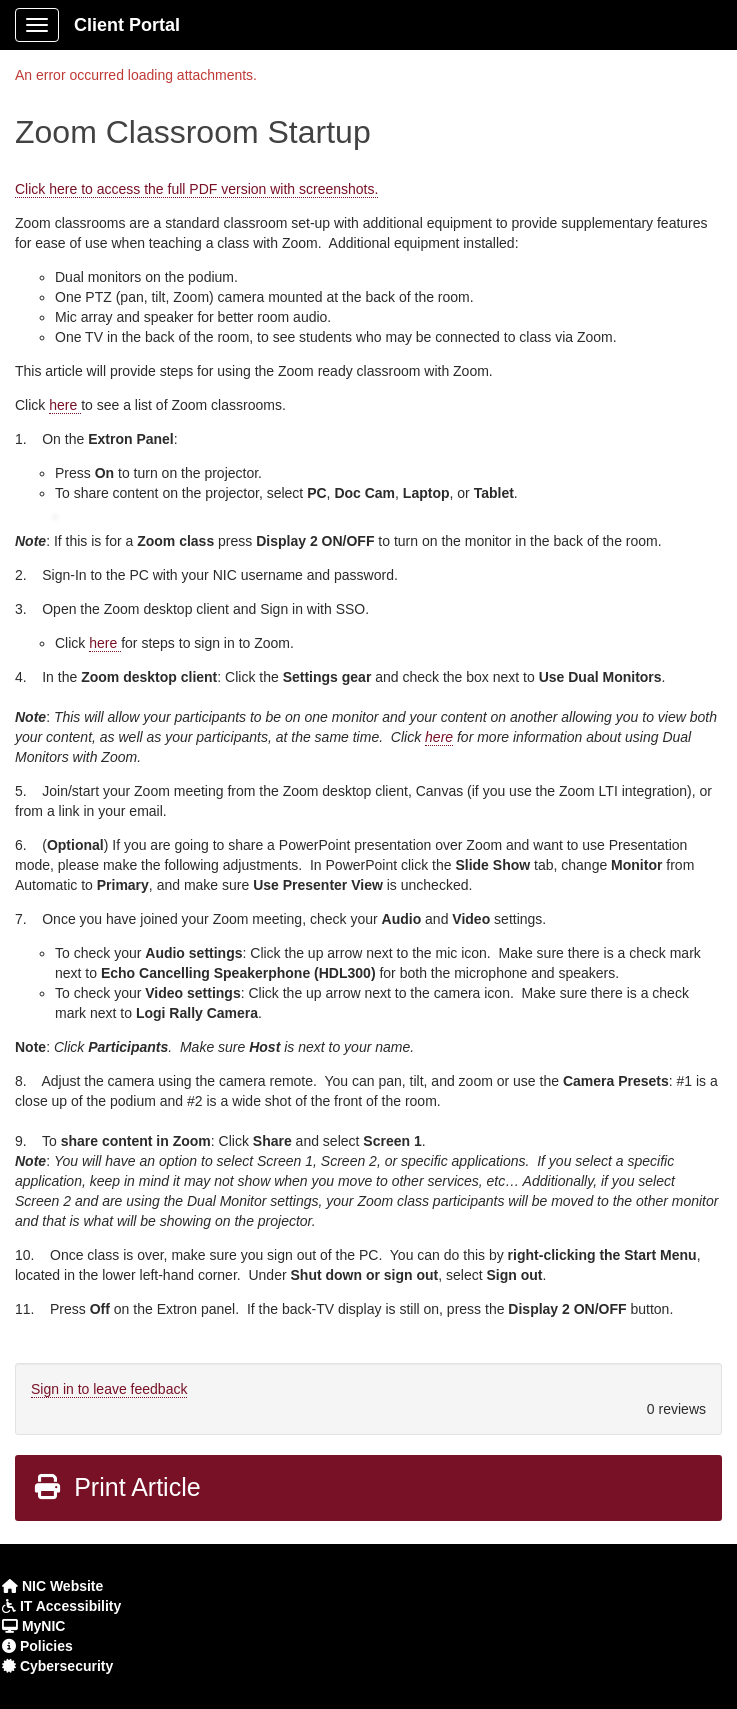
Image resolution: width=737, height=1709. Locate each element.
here (65, 405)
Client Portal (127, 25)
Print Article (116, 1487)
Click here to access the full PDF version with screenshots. (196, 189)
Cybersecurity (64, 1666)
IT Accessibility (68, 1606)
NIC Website (60, 1586)
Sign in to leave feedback (109, 1389)
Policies (44, 1646)
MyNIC (41, 1626)
